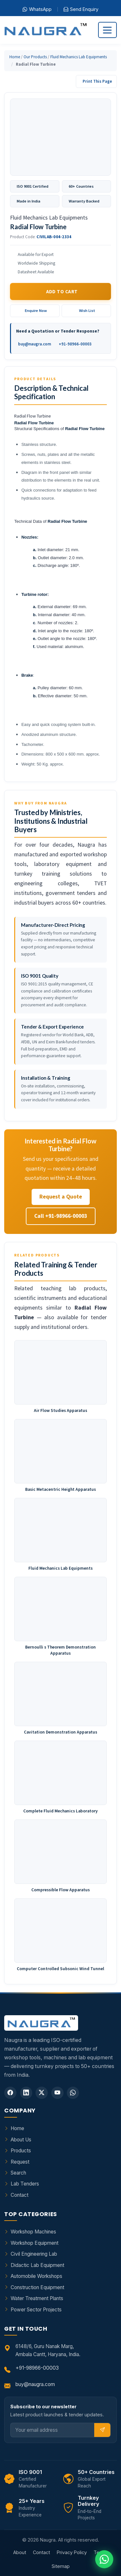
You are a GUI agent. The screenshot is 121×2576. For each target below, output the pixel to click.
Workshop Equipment (34, 2243)
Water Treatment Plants (37, 2298)
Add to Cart (62, 291)
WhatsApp (37, 9)
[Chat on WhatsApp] (104, 2559)
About (19, 2552)
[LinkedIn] (26, 2093)
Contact (19, 2195)
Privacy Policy (72, 2552)
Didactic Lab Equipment (37, 2265)
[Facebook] (10, 2093)
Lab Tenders (25, 2184)
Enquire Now (36, 310)
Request (20, 2162)
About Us (21, 2140)
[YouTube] (57, 2093)
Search (18, 2173)
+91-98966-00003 (75, 344)
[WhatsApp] (73, 2093)
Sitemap (61, 2566)
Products (21, 2151)
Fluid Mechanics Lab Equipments (78, 57)
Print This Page (97, 81)
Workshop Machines (33, 2232)
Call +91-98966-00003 (60, 1215)
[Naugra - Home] (45, 30)
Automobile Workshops (36, 2276)
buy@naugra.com (34, 344)
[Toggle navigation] (107, 30)
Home (14, 57)
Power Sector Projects (36, 2310)
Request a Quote (60, 1196)
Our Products (35, 57)
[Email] (53, 2430)
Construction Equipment (37, 2287)
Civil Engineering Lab (34, 2254)
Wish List (87, 310)
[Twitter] (41, 2093)
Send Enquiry (81, 9)
